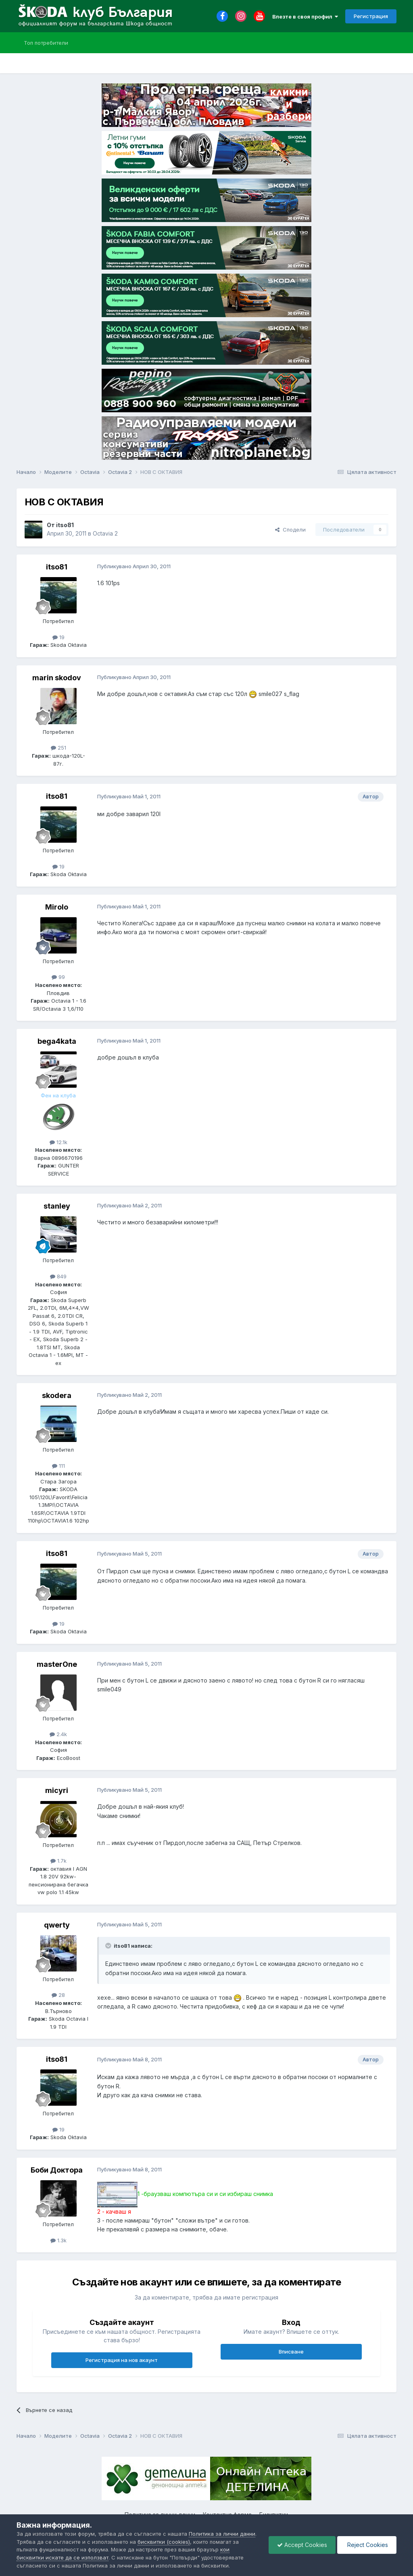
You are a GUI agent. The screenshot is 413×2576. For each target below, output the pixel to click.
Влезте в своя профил (305, 16)
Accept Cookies (302, 2544)
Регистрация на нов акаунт (122, 2360)
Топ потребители (46, 42)
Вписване (291, 2351)
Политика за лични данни (222, 2533)
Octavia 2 (105, 533)
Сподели (290, 529)
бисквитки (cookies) (164, 2542)
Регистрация (371, 16)
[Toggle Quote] (109, 1945)
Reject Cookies (367, 2544)
